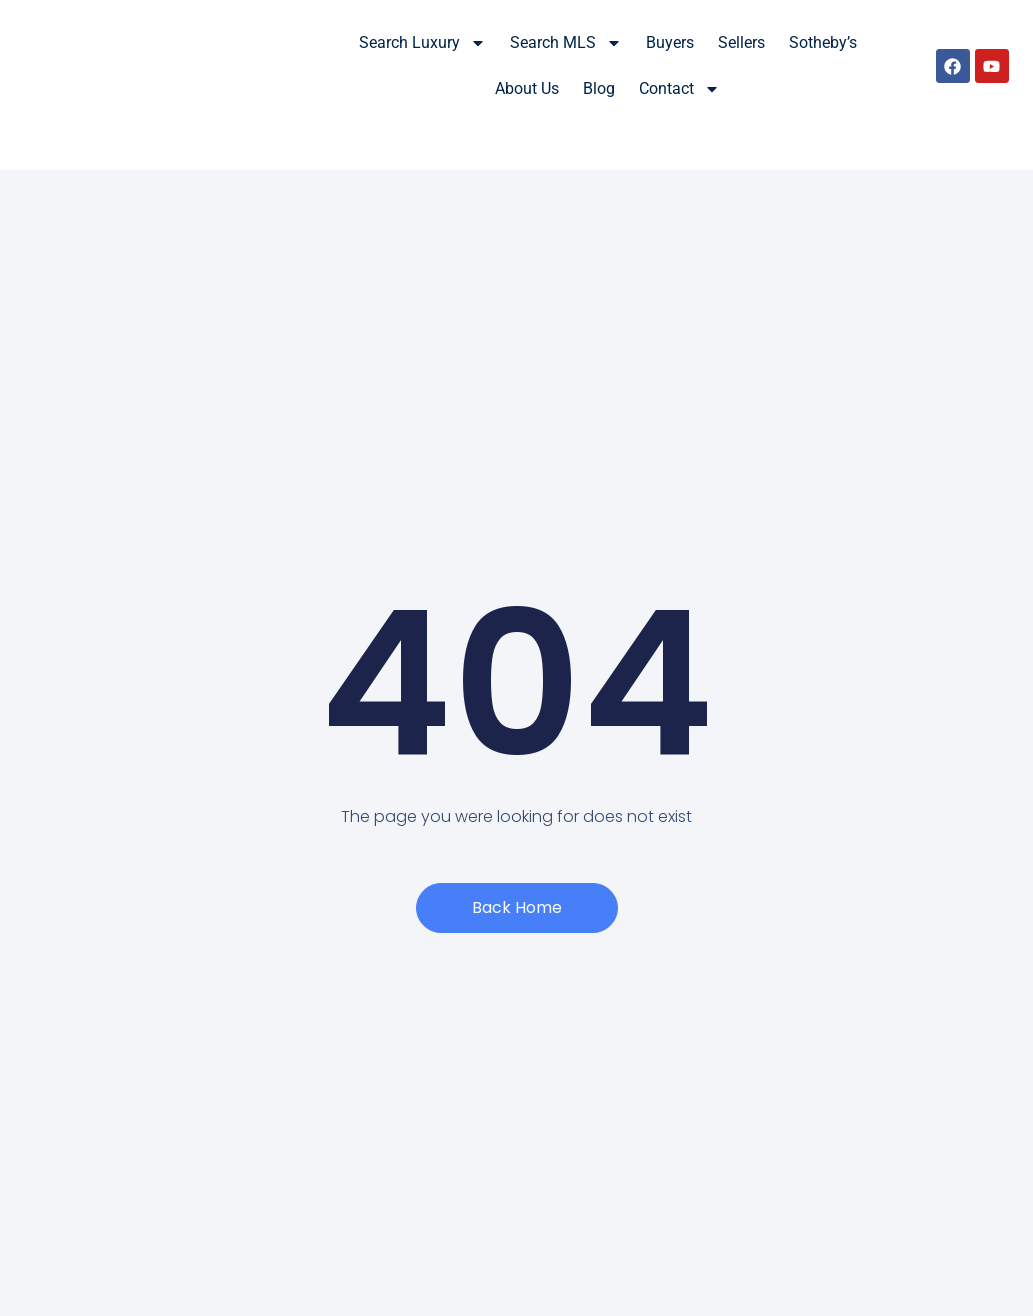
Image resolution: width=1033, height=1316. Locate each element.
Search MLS (566, 43)
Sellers (741, 42)
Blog (599, 88)
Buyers (670, 42)
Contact (679, 89)
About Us (527, 88)
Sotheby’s (823, 42)
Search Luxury (422, 43)
